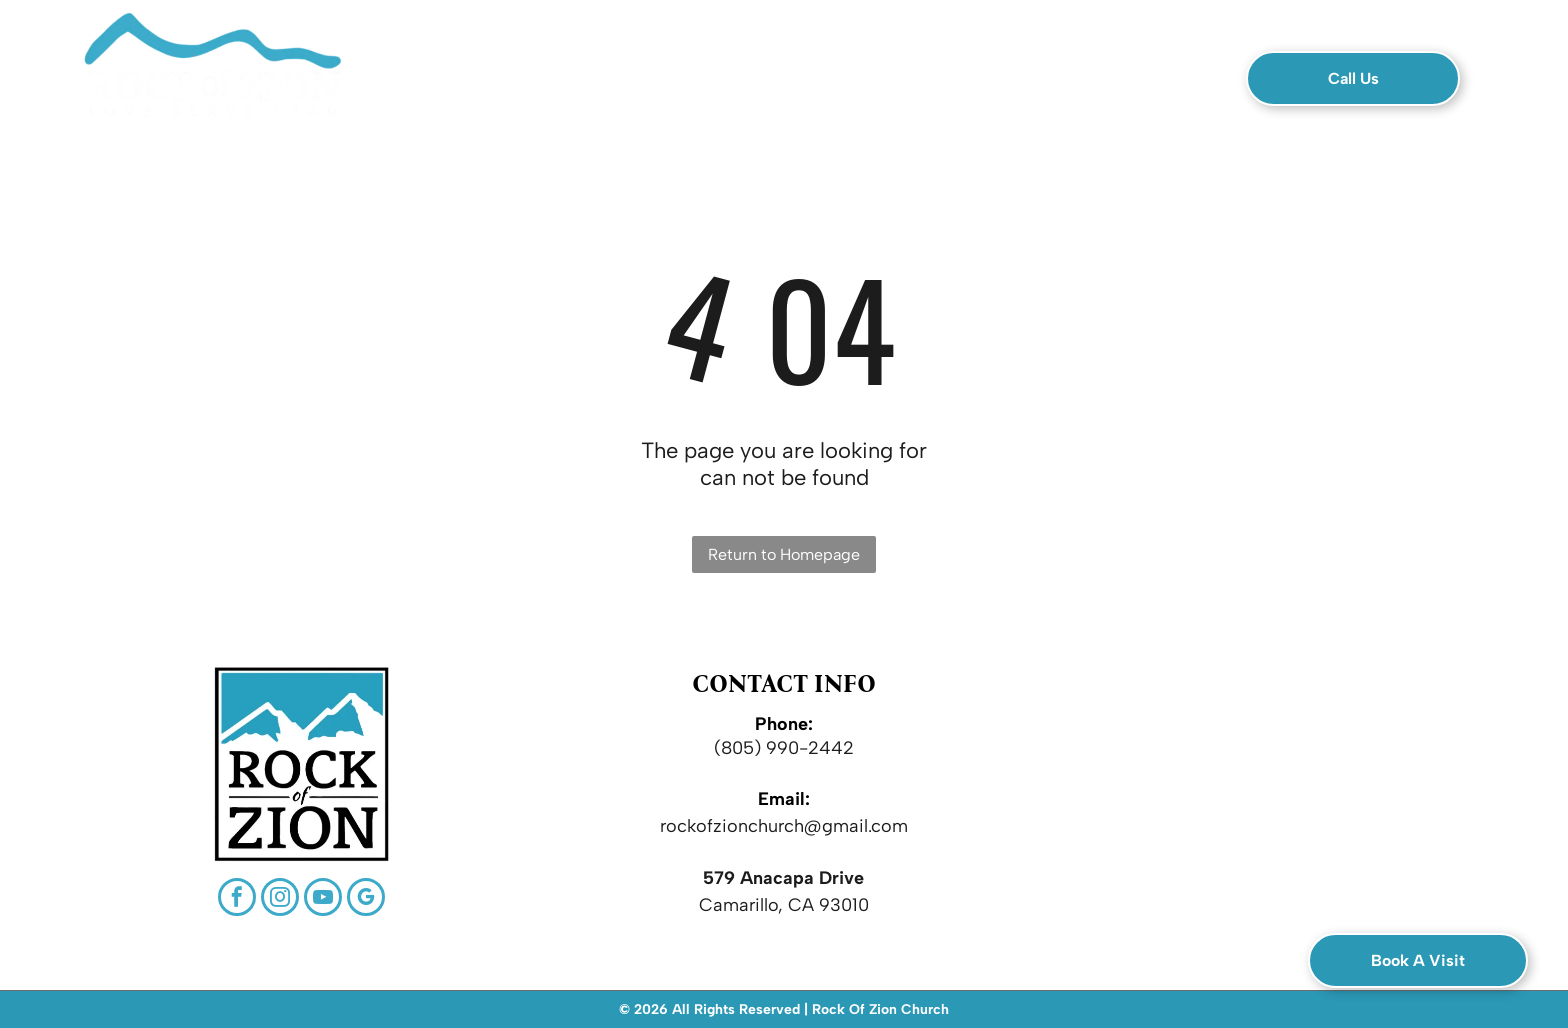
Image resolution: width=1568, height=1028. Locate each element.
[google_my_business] (366, 899)
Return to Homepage (784, 554)
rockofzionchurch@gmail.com (784, 826)
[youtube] (323, 899)
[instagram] (280, 899)
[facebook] (237, 899)
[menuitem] (499, 85)
